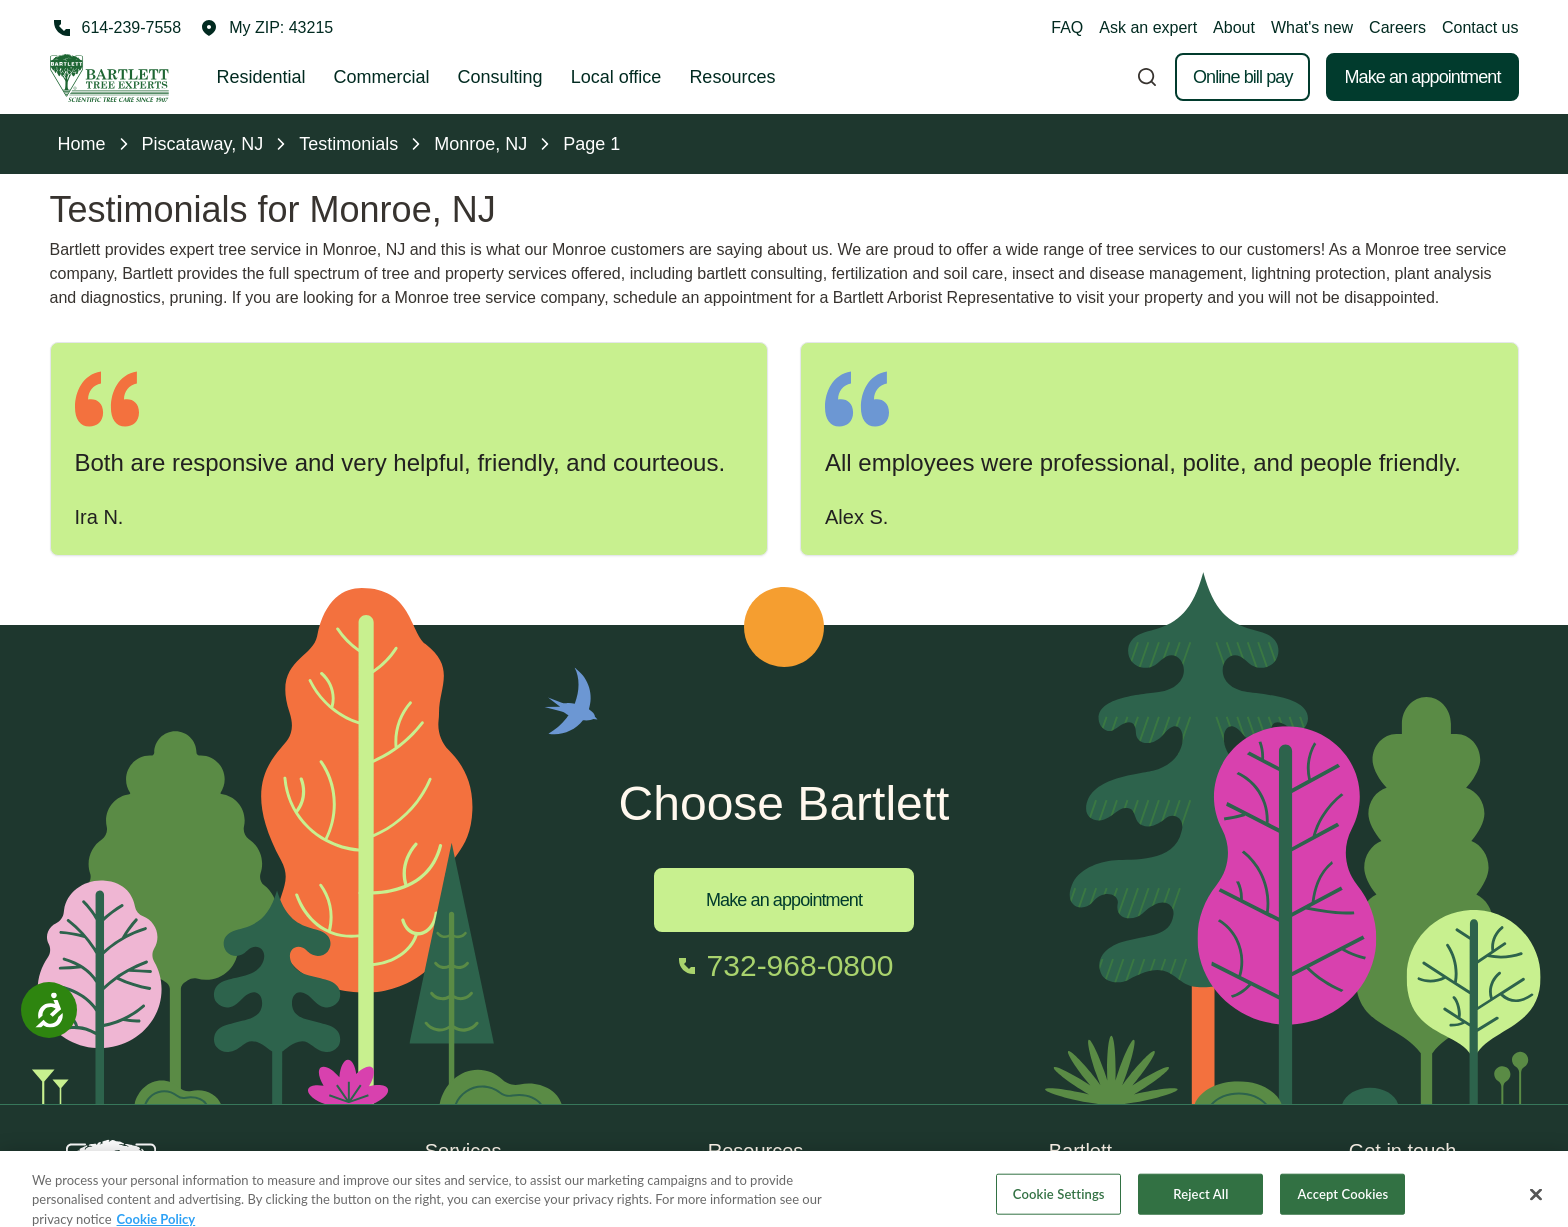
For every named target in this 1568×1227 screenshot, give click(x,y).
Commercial (382, 77)
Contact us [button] (1480, 27)
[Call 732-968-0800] (784, 966)
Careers (1397, 27)
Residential (261, 77)
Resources (732, 77)
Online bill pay (1243, 77)
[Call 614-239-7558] (116, 28)
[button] (267, 28)
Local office (616, 77)
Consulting (500, 77)
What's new (1312, 27)
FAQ (1067, 27)
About (1234, 27)
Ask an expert (1148, 27)
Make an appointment (1422, 77)
